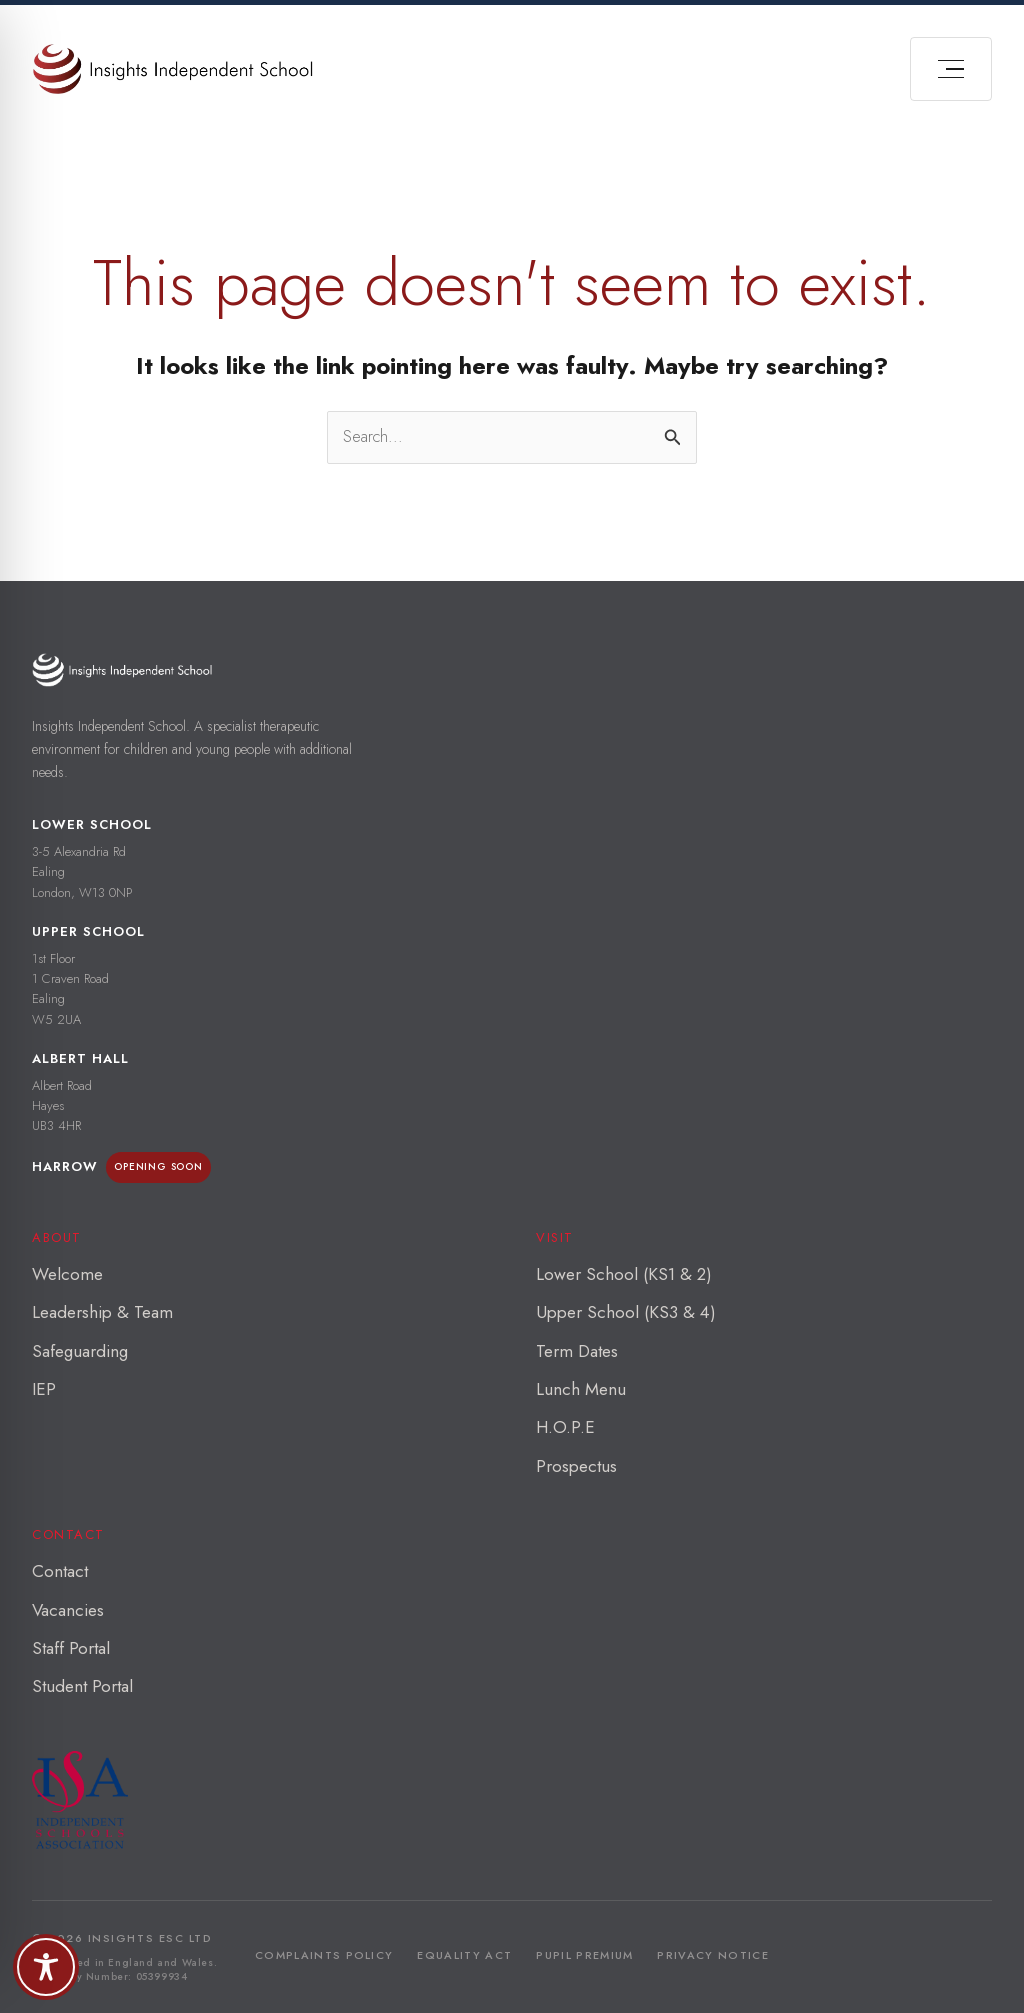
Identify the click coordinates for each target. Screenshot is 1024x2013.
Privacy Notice (712, 1955)
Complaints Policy (324, 1955)
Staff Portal (71, 1648)
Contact (60, 1571)
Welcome (67, 1274)
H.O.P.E (565, 1427)
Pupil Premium (584, 1955)
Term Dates (577, 1351)
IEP (44, 1389)
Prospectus (576, 1466)
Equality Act (464, 1955)
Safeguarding (80, 1351)
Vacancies (68, 1610)
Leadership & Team (102, 1312)
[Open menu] (951, 69)
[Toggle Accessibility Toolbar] (46, 1967)
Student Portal (82, 1686)
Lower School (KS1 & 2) (624, 1274)
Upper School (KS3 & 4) (626, 1312)
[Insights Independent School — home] (122, 669)
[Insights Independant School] (172, 69)
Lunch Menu (581, 1389)
